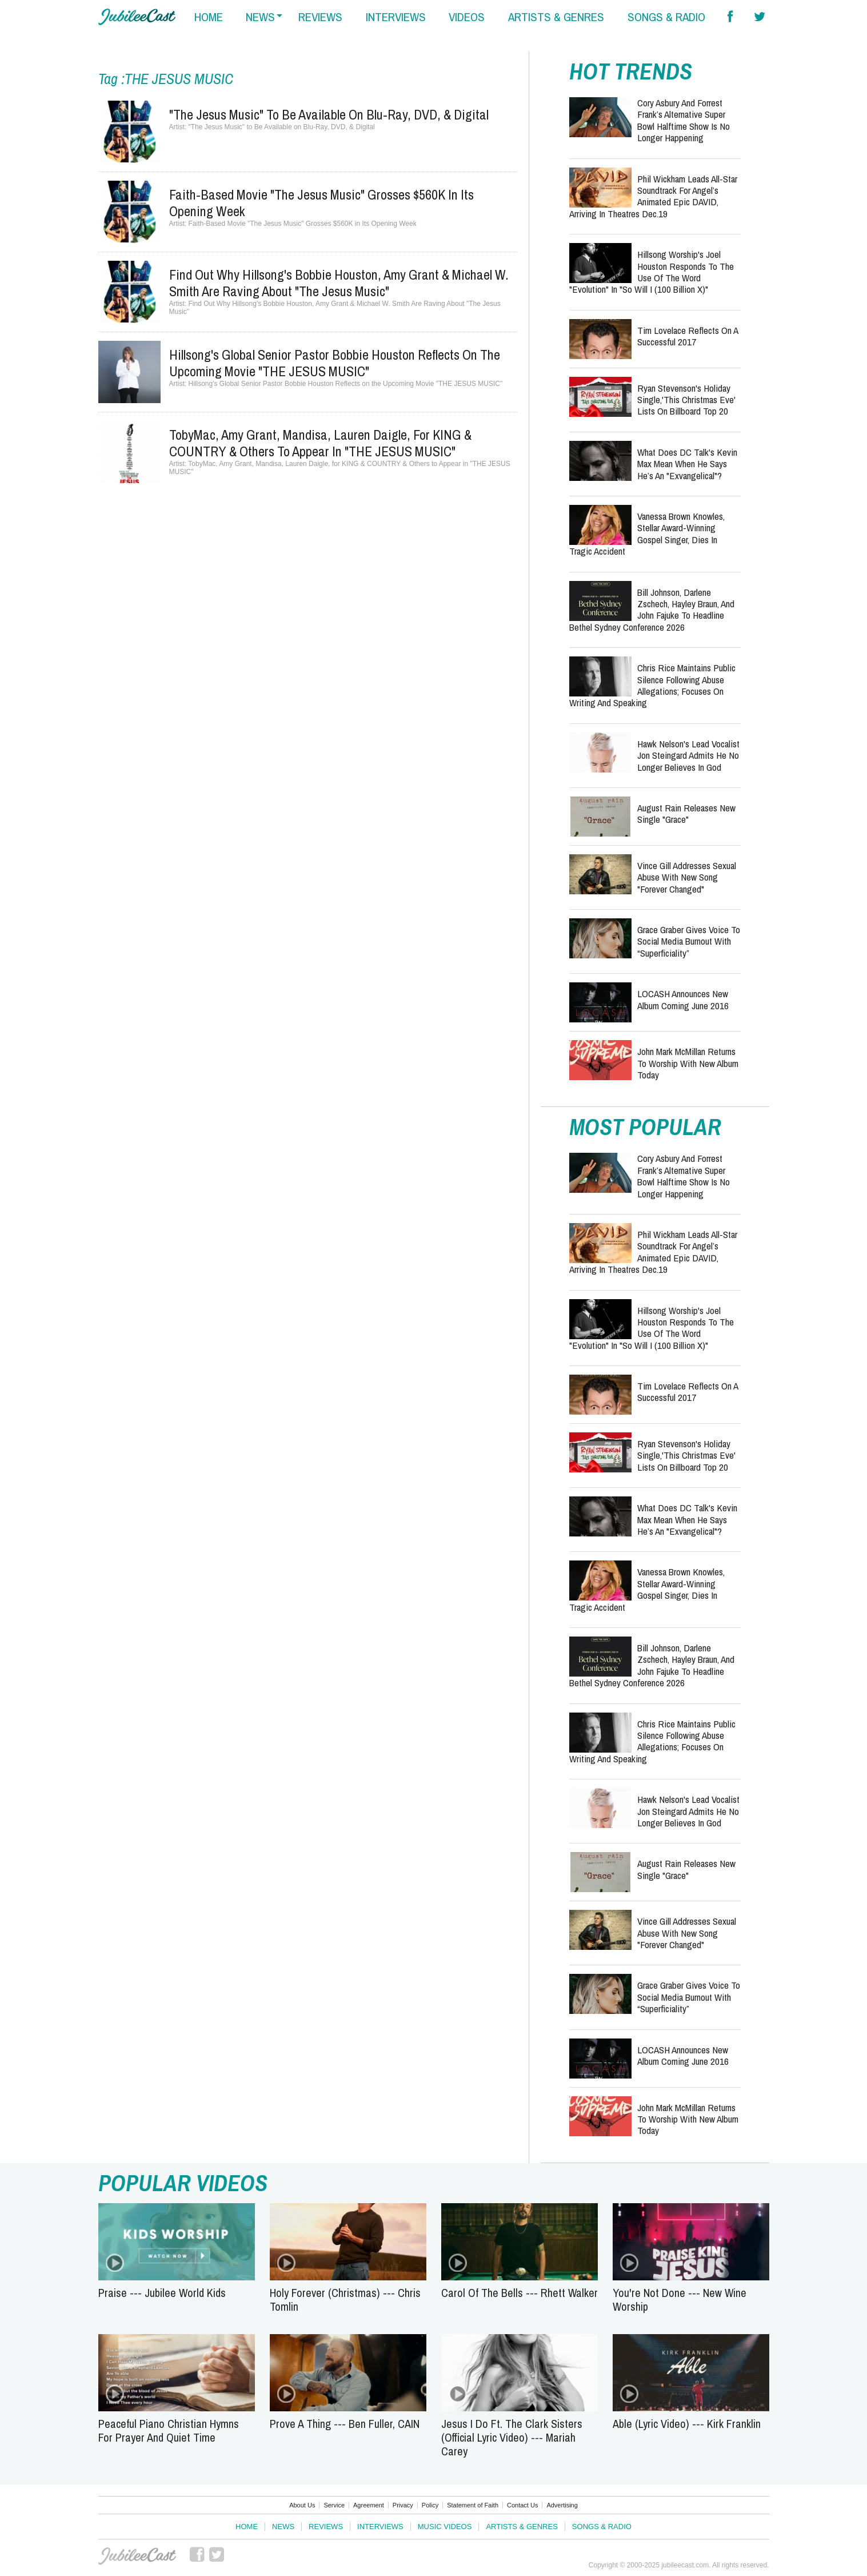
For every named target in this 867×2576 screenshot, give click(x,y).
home (208, 17)
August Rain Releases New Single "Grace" (686, 813)
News (283, 2526)
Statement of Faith (472, 2505)
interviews (396, 17)
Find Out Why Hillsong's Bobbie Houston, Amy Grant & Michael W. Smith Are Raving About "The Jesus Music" (339, 282)
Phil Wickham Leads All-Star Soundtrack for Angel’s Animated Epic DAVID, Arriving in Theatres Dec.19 (653, 196)
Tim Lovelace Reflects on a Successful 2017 (687, 336)
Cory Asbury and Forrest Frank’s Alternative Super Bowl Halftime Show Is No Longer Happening (683, 120)
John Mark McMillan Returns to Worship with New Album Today (687, 1063)
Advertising (561, 2505)
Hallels (136, 17)
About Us (302, 2505)
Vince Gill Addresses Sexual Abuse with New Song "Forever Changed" (686, 877)
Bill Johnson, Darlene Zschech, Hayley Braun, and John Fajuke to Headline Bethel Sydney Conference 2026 (651, 610)
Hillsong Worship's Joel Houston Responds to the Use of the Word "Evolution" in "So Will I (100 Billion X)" (651, 272)
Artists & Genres (521, 2526)
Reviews (326, 2526)
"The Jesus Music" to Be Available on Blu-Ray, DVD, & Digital (329, 114)
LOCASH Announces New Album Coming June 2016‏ (683, 999)
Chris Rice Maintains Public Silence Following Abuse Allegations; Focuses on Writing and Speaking (652, 685)
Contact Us (522, 2505)
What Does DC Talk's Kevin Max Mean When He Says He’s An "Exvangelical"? (687, 463)
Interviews (380, 2526)
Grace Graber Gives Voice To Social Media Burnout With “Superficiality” (688, 941)
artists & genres (556, 17)
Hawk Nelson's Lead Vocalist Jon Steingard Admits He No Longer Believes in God (688, 755)
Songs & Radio (602, 2526)
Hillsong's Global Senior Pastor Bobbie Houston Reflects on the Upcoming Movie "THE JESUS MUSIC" (334, 362)
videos (467, 17)
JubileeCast (137, 2556)
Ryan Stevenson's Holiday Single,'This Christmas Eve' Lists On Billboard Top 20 (686, 399)
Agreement (368, 2505)
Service (334, 2505)
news (260, 17)
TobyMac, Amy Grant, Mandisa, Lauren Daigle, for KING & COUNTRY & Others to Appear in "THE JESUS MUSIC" (320, 442)
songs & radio (666, 17)
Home (246, 2526)
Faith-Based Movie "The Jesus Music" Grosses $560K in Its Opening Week (321, 202)
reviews (320, 17)
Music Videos (445, 2526)
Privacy (403, 2505)
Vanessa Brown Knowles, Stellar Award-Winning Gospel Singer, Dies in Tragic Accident (647, 533)
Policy (430, 2505)
